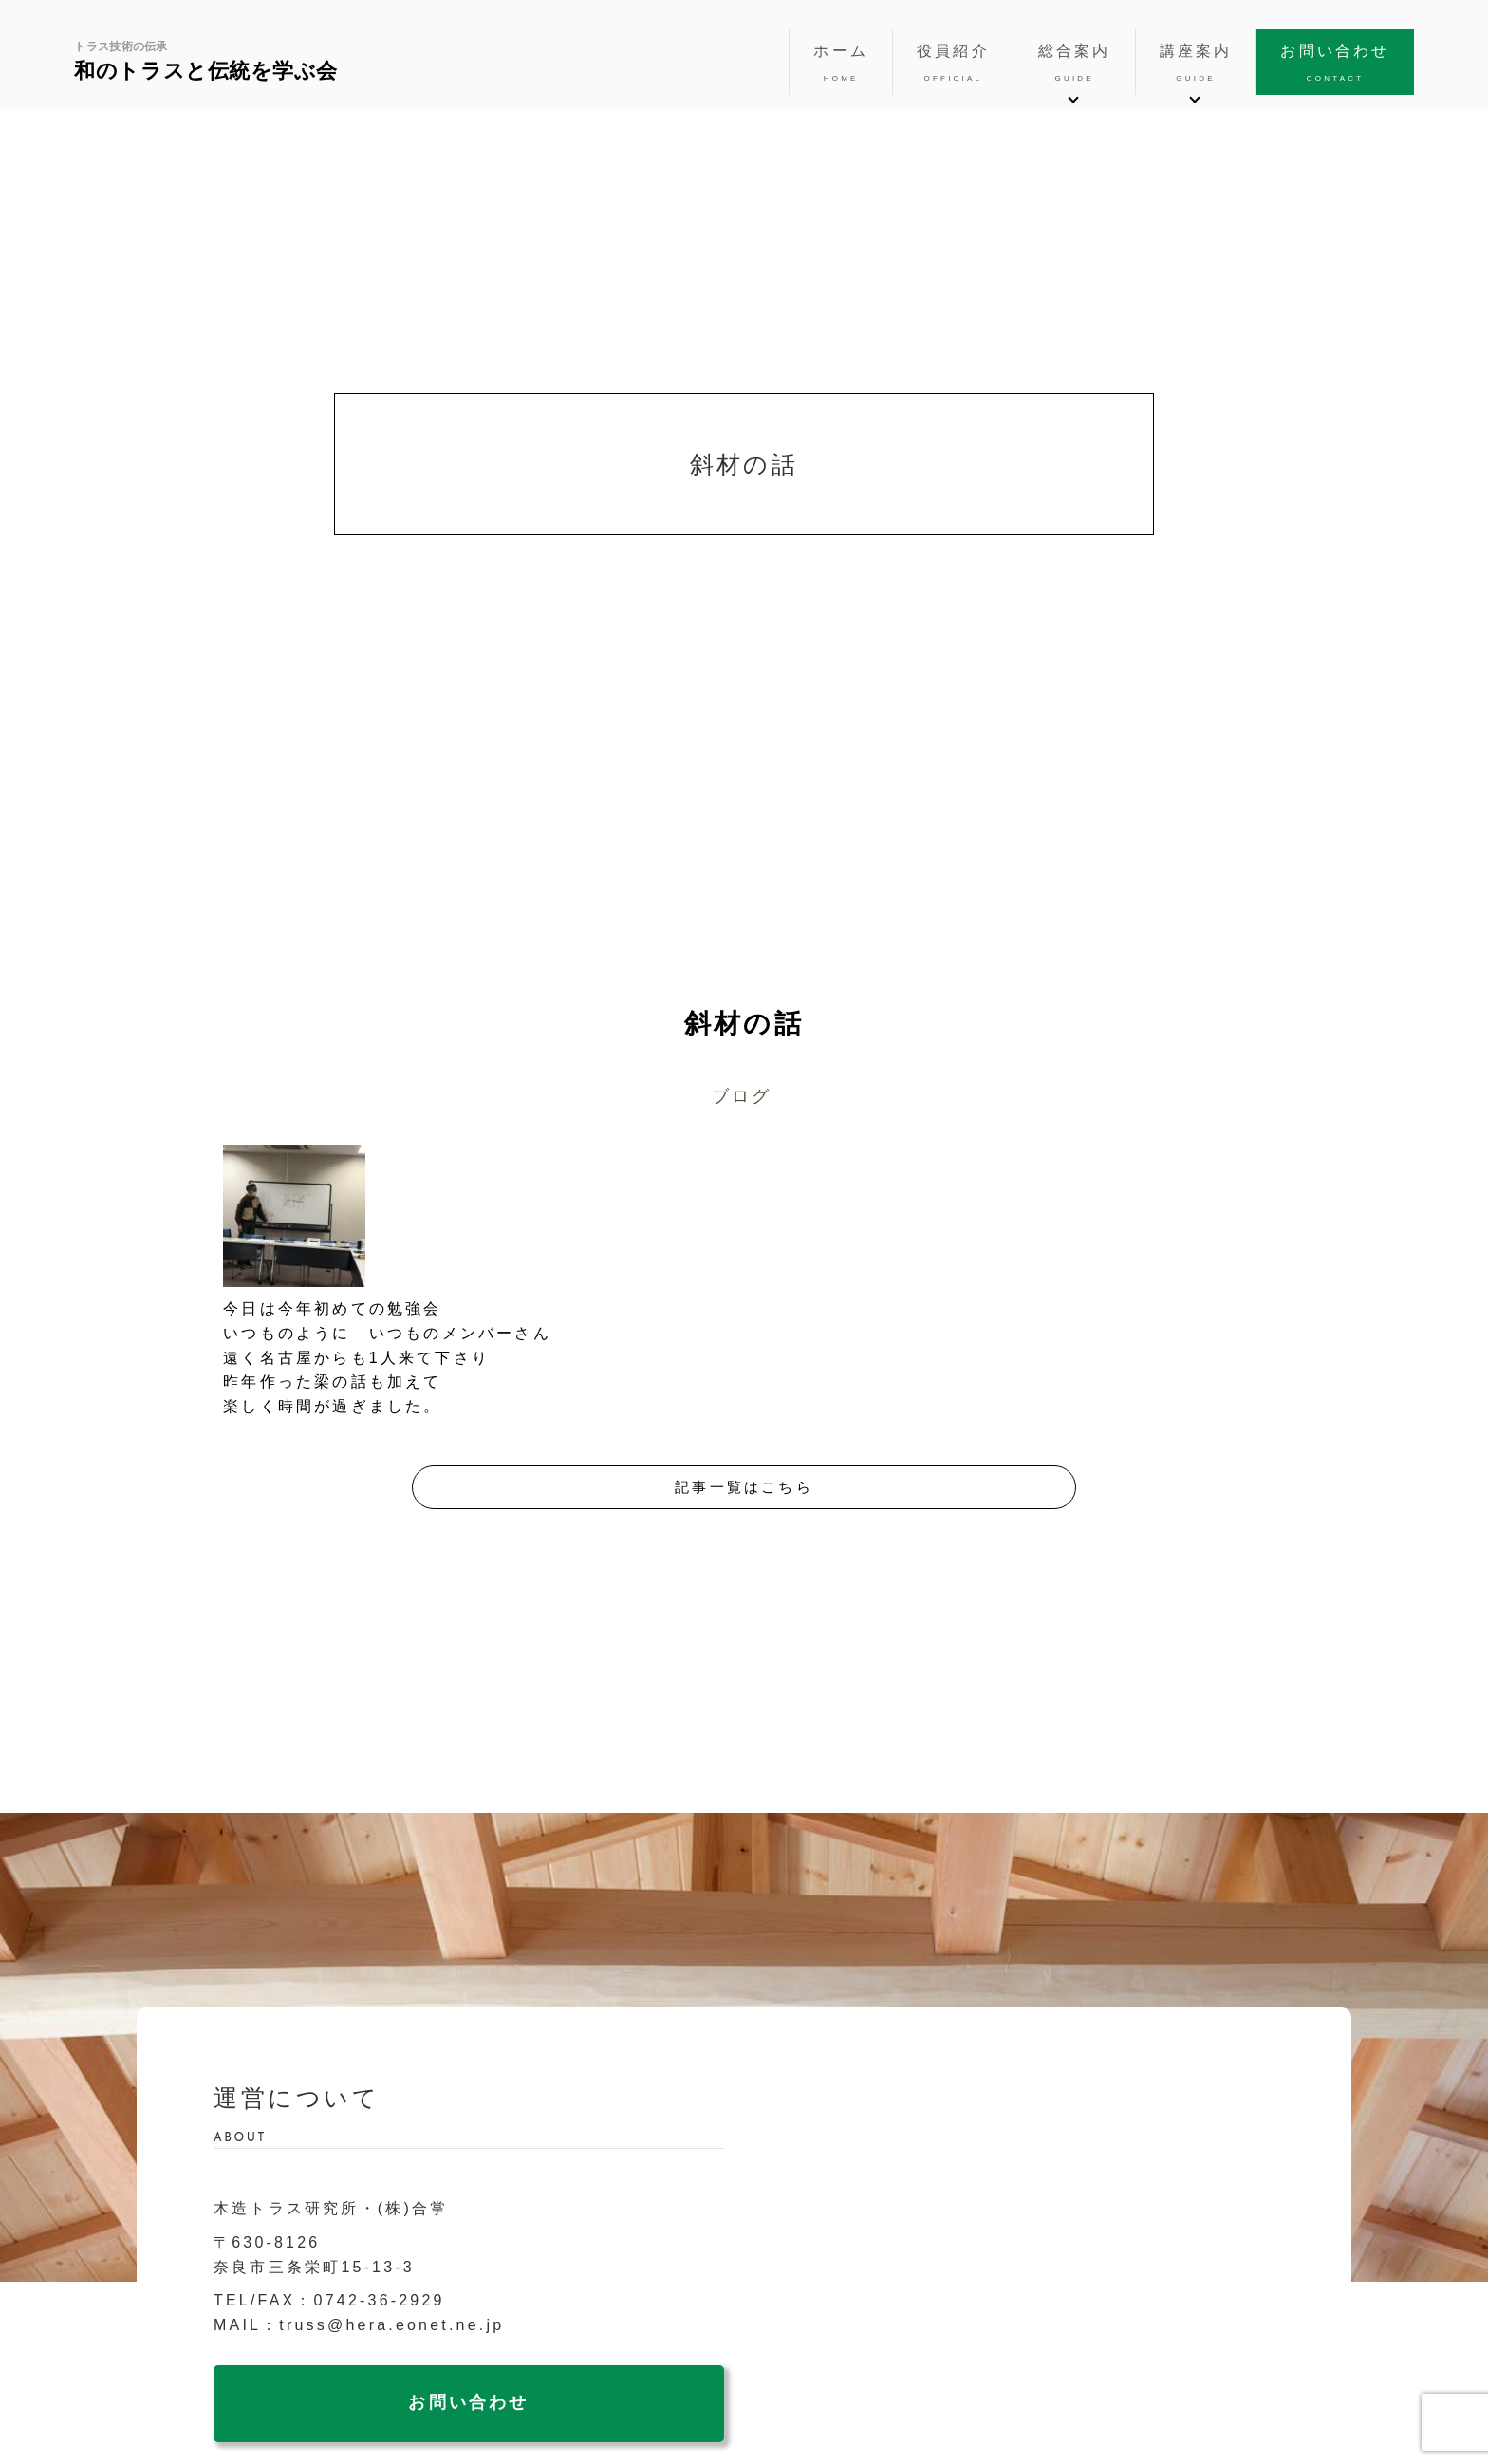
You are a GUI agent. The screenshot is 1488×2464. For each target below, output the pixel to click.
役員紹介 (953, 63)
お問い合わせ (1334, 63)
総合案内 (1074, 63)
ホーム (840, 63)
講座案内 (1196, 63)
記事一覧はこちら (744, 1487)
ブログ (742, 1096)
